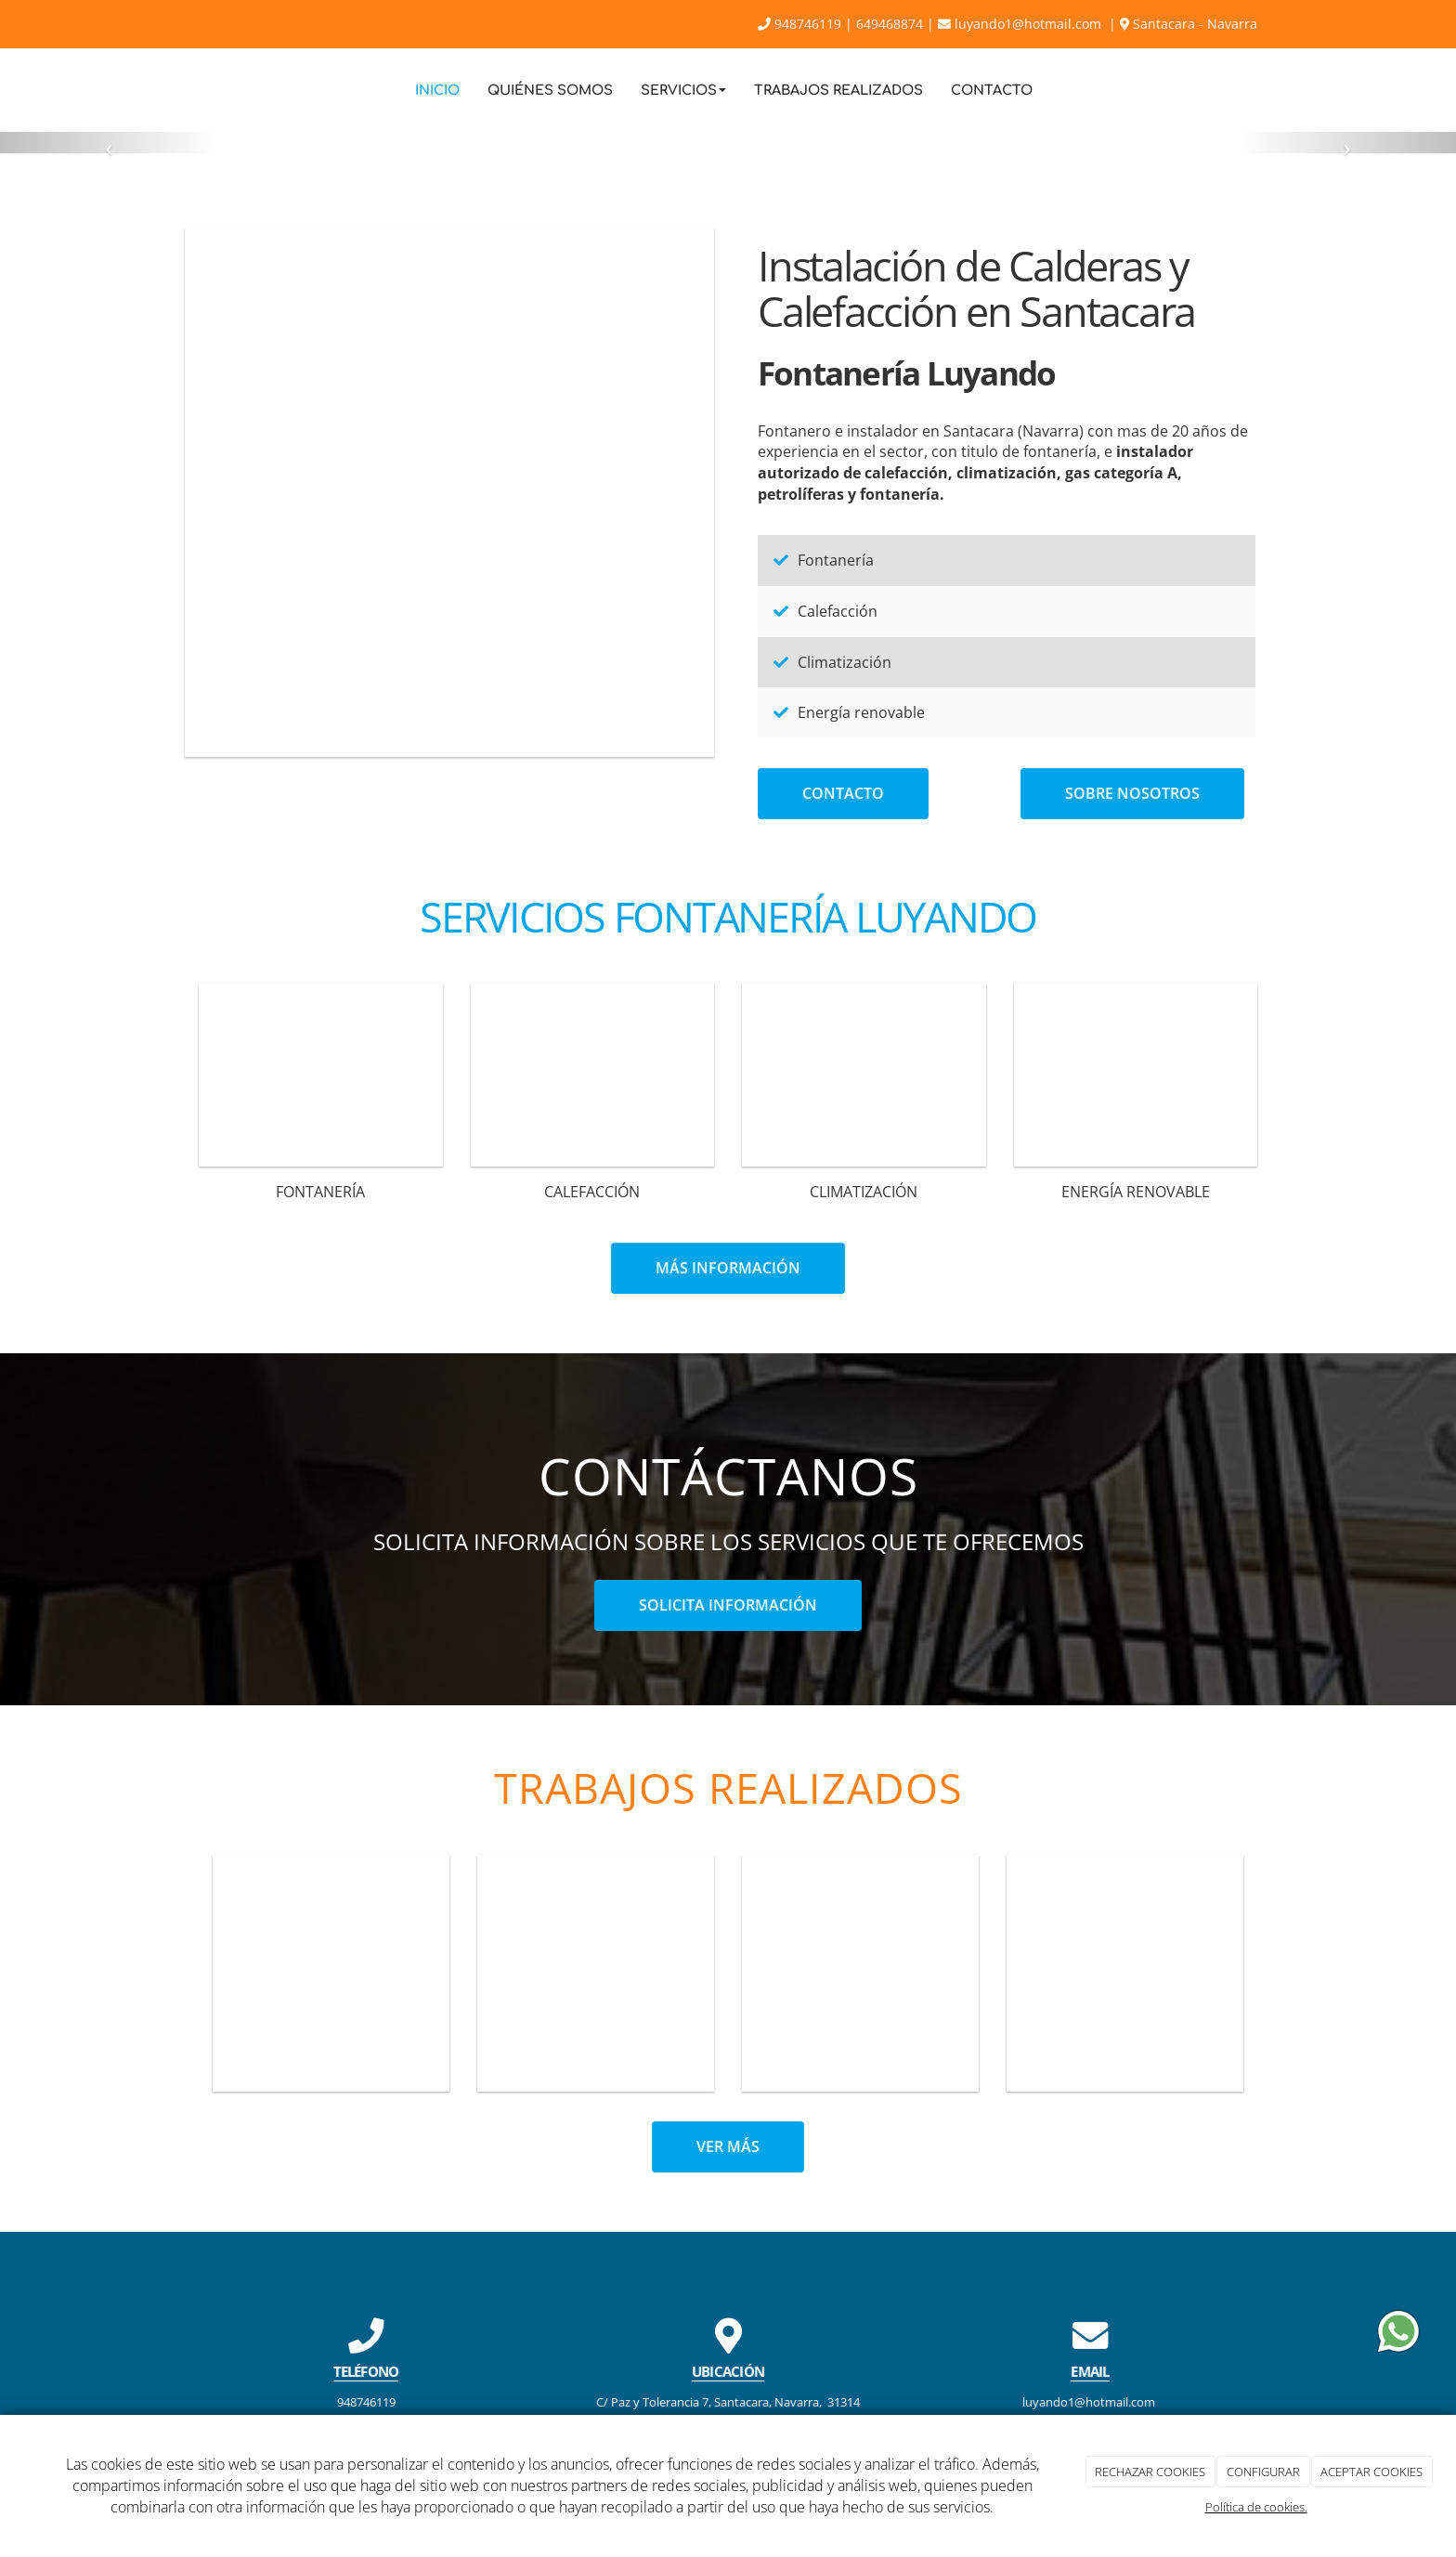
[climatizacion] (864, 1075)
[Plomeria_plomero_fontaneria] (321, 1075)
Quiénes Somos (550, 90)
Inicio (437, 90)
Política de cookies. (1256, 2506)
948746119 (799, 24)
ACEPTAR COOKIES (1371, 2471)
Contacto (992, 90)
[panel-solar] (1136, 1075)
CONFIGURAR (1263, 2471)
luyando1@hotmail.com (1021, 24)
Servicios (683, 90)
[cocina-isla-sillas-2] (449, 492)
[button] (109, 142)
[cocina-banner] (860, 1973)
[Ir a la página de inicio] (180, 90)
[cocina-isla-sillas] (595, 1973)
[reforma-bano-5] (331, 1973)
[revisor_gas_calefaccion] (593, 1075)
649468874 (889, 24)
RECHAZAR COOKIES (1150, 2471)
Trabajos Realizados (838, 90)
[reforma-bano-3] (1125, 1973)
